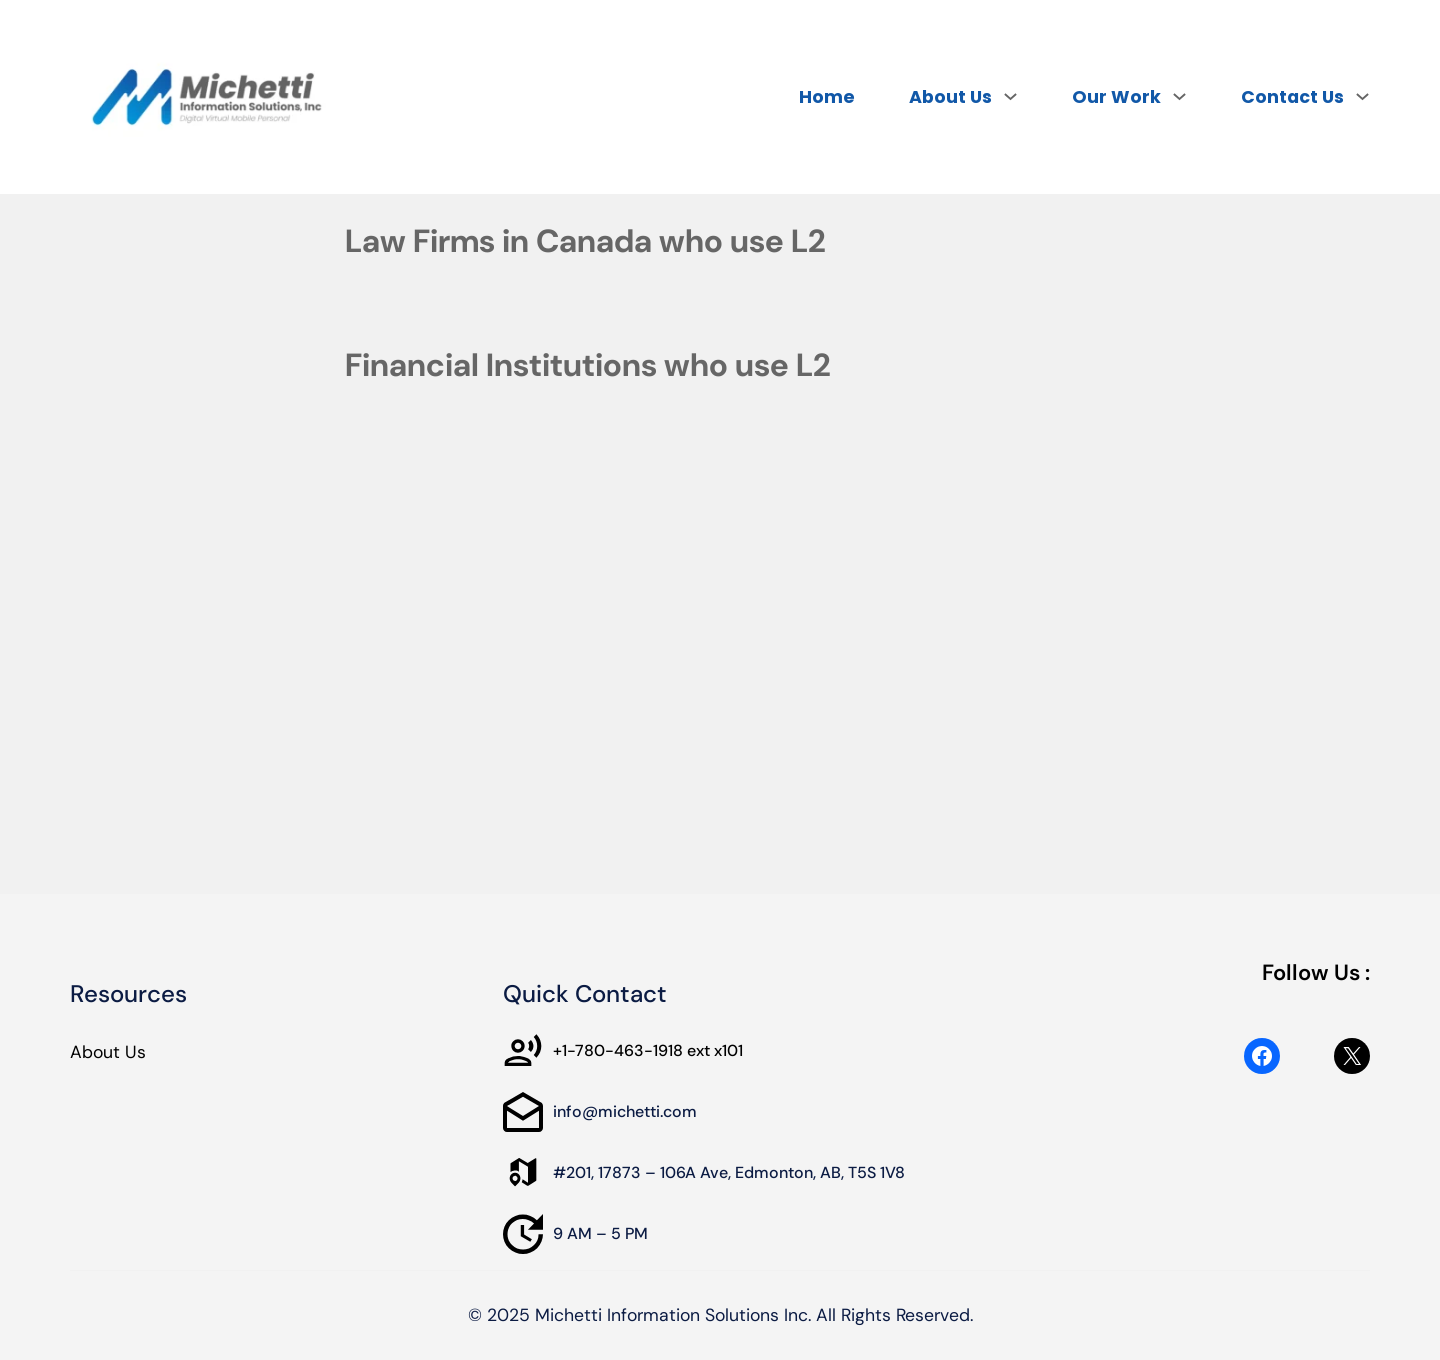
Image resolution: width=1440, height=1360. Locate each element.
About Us (108, 1052)
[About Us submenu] (1010, 96)
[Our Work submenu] (1179, 96)
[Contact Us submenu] (1362, 96)
